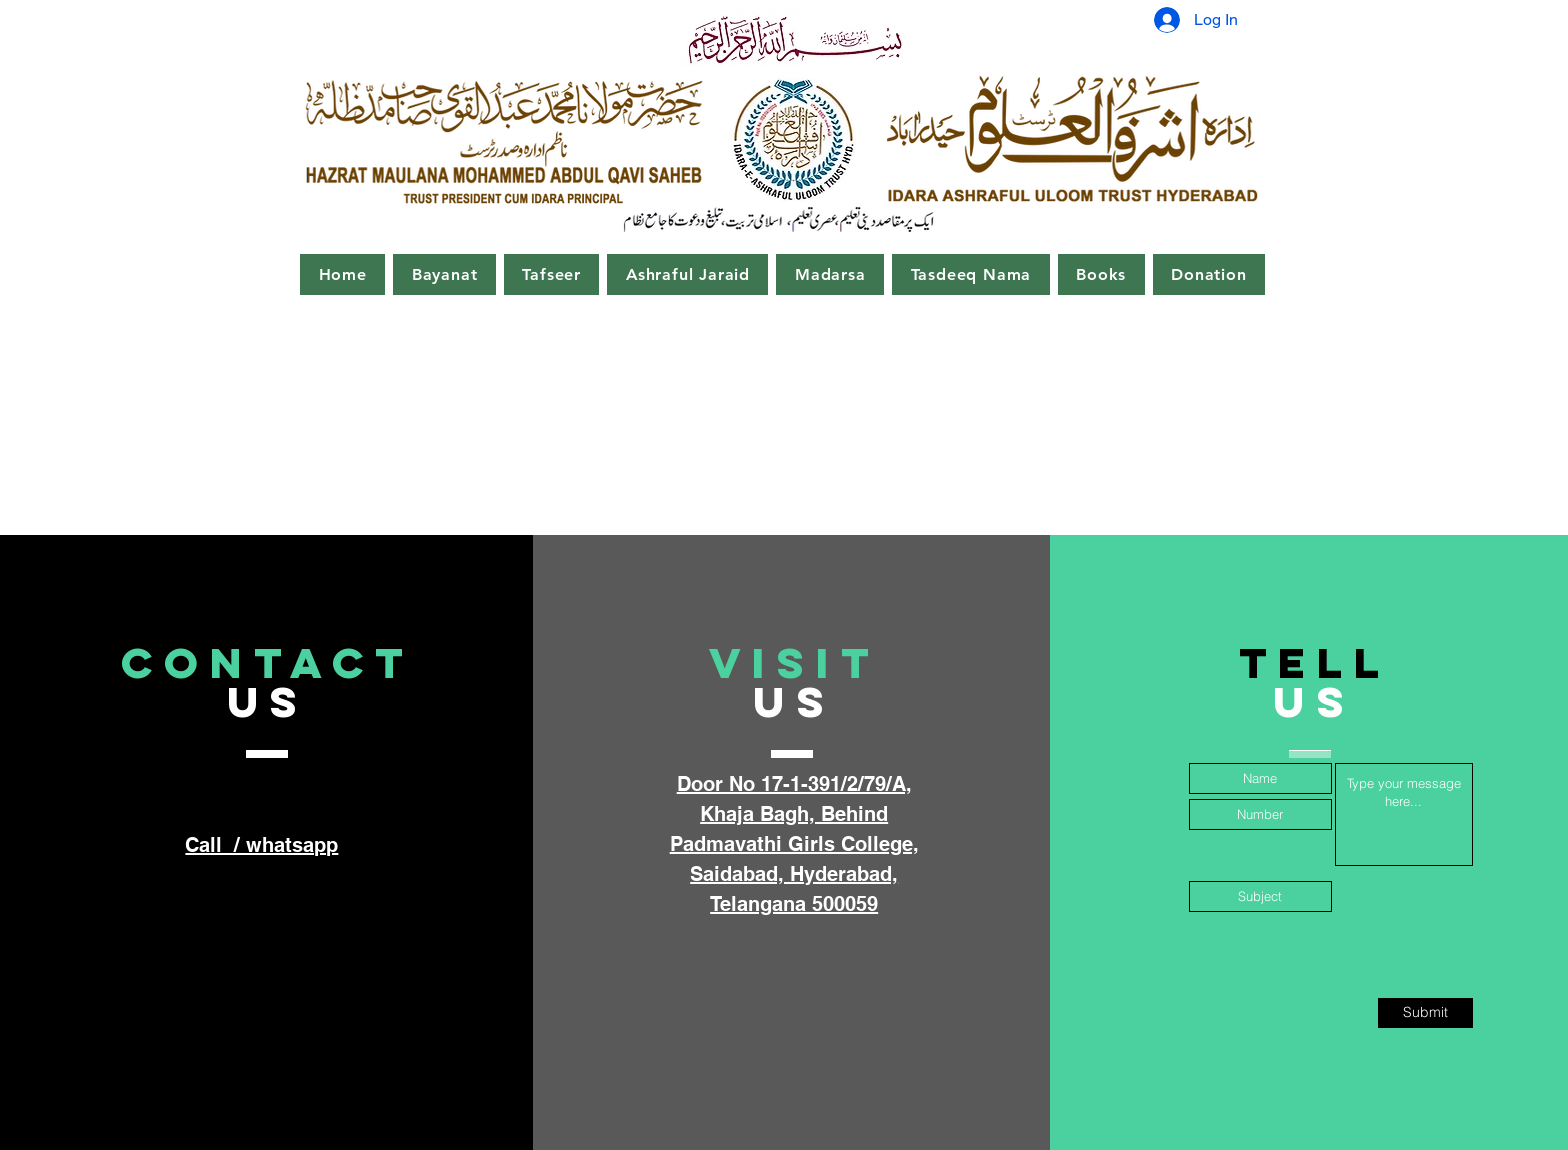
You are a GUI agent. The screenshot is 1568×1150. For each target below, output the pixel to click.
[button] (444, 274)
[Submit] (1425, 1013)
